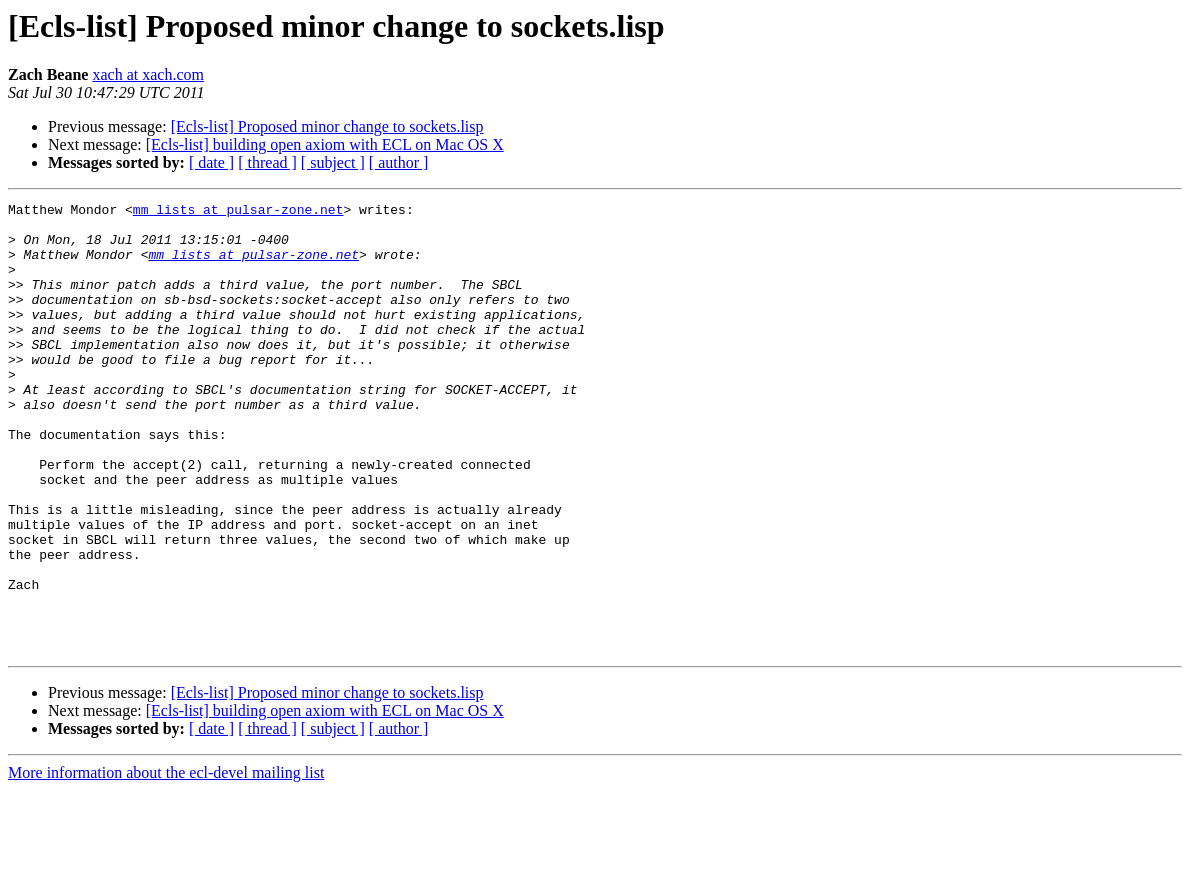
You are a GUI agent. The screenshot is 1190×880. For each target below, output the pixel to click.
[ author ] (399, 162)
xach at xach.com (148, 74)
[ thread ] (267, 162)
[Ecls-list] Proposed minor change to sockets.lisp (327, 126)
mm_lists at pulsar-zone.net (238, 212)
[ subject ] (333, 162)
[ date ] (211, 162)
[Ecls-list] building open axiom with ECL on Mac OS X (325, 144)
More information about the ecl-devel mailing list (166, 862)
